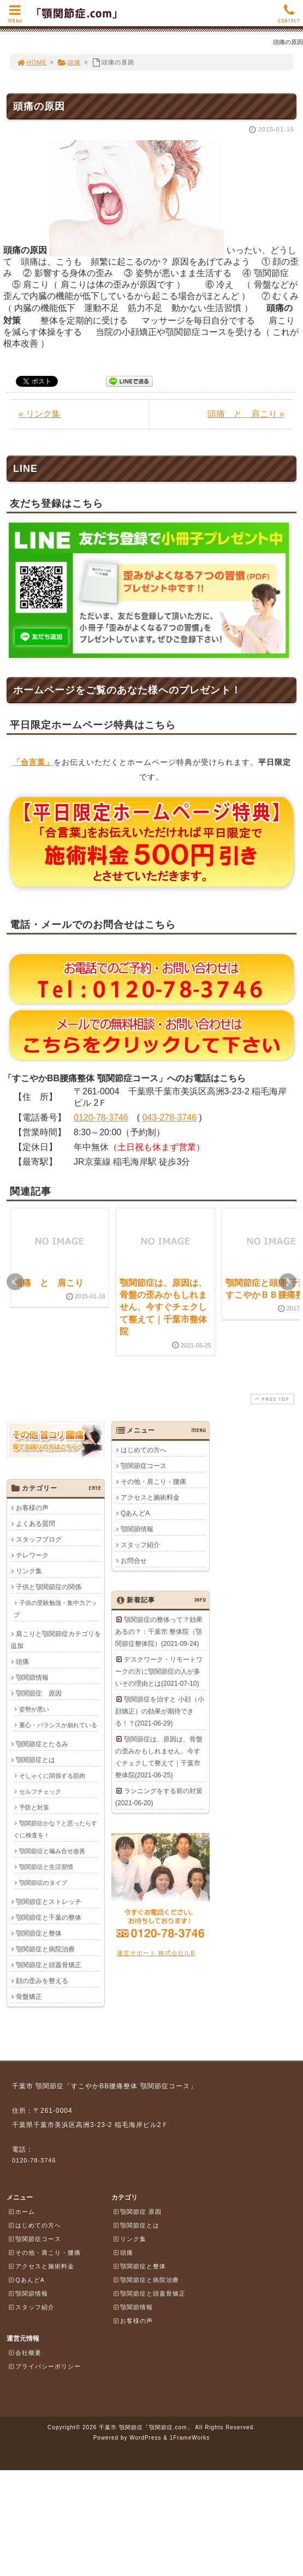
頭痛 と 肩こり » (245, 413)
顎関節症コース (144, 1466)
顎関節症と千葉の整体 (48, 1917)
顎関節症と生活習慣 (46, 1867)
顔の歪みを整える (42, 1981)
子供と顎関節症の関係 (48, 1587)
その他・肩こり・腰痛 (153, 1481)
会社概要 (24, 2352)
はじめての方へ (144, 1450)
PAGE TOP (271, 1399)
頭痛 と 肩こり (49, 1282)
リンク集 (29, 1571)
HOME (31, 62)
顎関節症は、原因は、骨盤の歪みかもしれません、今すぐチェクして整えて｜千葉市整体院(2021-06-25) (159, 1757)
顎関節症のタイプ (43, 1882)
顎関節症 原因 (39, 1693)
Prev (15, 1282)
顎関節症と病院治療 (45, 1949)
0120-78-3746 (101, 1117)
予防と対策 (34, 1807)
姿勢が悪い (34, 1709)
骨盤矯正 (29, 1996)
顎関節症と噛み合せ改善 (52, 1851)
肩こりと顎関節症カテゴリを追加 (55, 1640)
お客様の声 (32, 1508)
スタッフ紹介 (140, 1545)
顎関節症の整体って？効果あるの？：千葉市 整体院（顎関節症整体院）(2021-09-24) (159, 1632)
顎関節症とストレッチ (48, 1902)
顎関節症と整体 (39, 1933)
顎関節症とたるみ (42, 1744)
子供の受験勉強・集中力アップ (55, 1608)
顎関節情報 (137, 1529)
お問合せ (134, 1561)
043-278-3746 (169, 1117)
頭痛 (69, 62)
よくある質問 (35, 1523)
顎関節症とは (35, 1760)
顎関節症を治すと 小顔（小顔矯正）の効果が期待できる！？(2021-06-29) (159, 1711)
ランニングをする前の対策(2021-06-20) (159, 1797)
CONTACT (289, 16)
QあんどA (135, 1513)
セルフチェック (40, 1791)
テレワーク (32, 1555)
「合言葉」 (33, 762)
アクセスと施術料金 (150, 1497)
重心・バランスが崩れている (58, 1725)
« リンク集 (40, 413)
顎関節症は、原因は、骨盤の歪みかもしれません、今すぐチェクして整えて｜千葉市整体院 (163, 1307)
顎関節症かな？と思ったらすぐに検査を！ (55, 1829)
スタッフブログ (39, 1539)
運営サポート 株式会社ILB (156, 1953)
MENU (15, 16)
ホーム (21, 2211)
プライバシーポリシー (44, 2366)
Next (287, 1282)
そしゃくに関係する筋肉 (52, 1775)
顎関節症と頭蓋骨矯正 (48, 1965)
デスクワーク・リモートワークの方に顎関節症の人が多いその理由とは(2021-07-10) (159, 1671)
